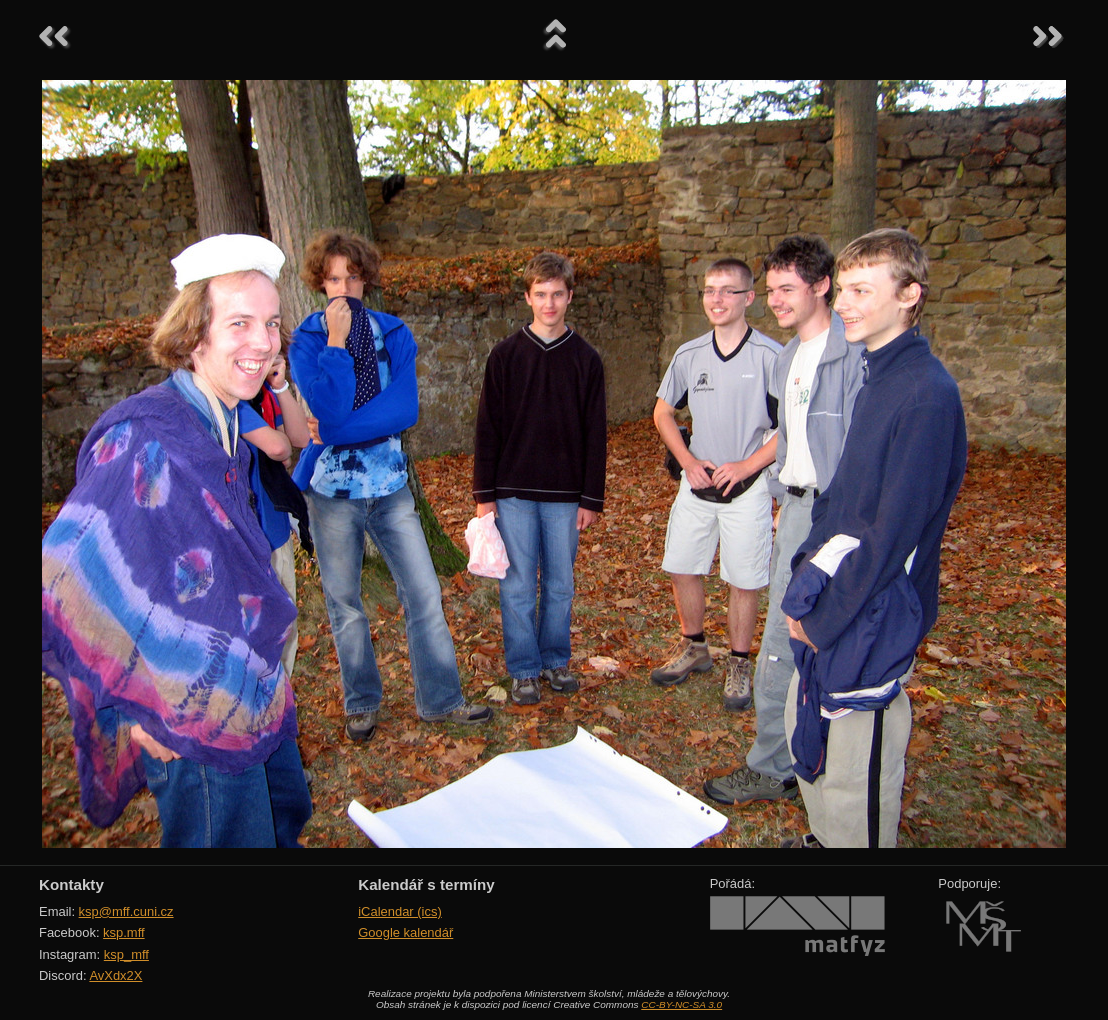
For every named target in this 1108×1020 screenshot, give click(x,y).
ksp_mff (126, 954)
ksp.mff (124, 932)
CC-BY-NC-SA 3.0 (681, 1004)
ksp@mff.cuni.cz (126, 911)
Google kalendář (405, 932)
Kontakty (71, 884)
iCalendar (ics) (400, 911)
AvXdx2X (115, 975)
